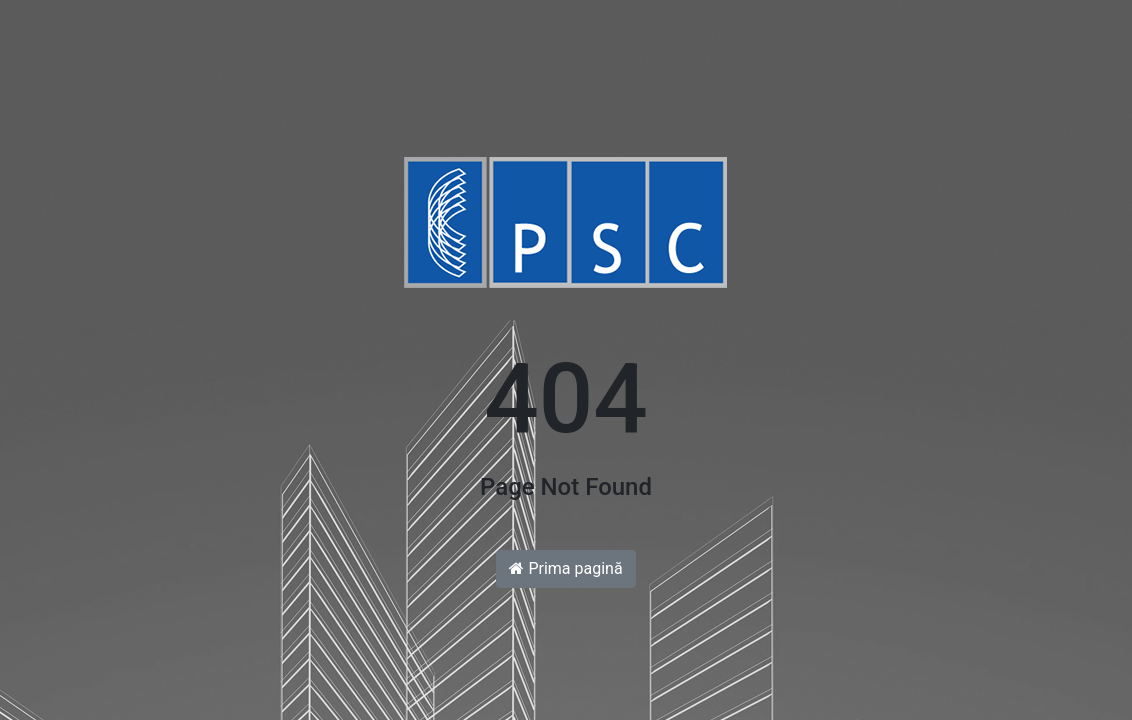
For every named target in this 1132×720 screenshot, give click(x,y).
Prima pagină (565, 568)
